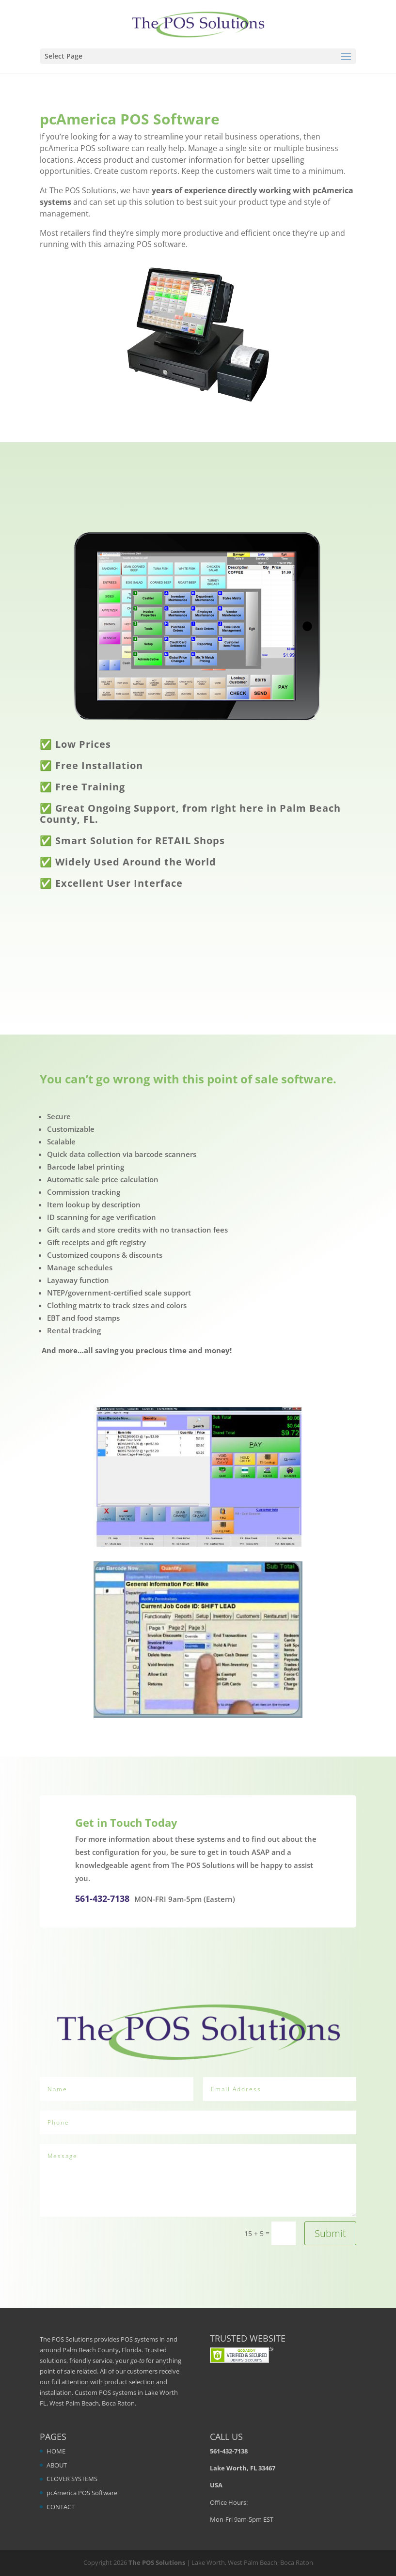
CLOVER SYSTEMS (72, 2478)
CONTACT (61, 2506)
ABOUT (57, 2465)
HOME (56, 2451)
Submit (330, 2233)
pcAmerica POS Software (82, 2492)
